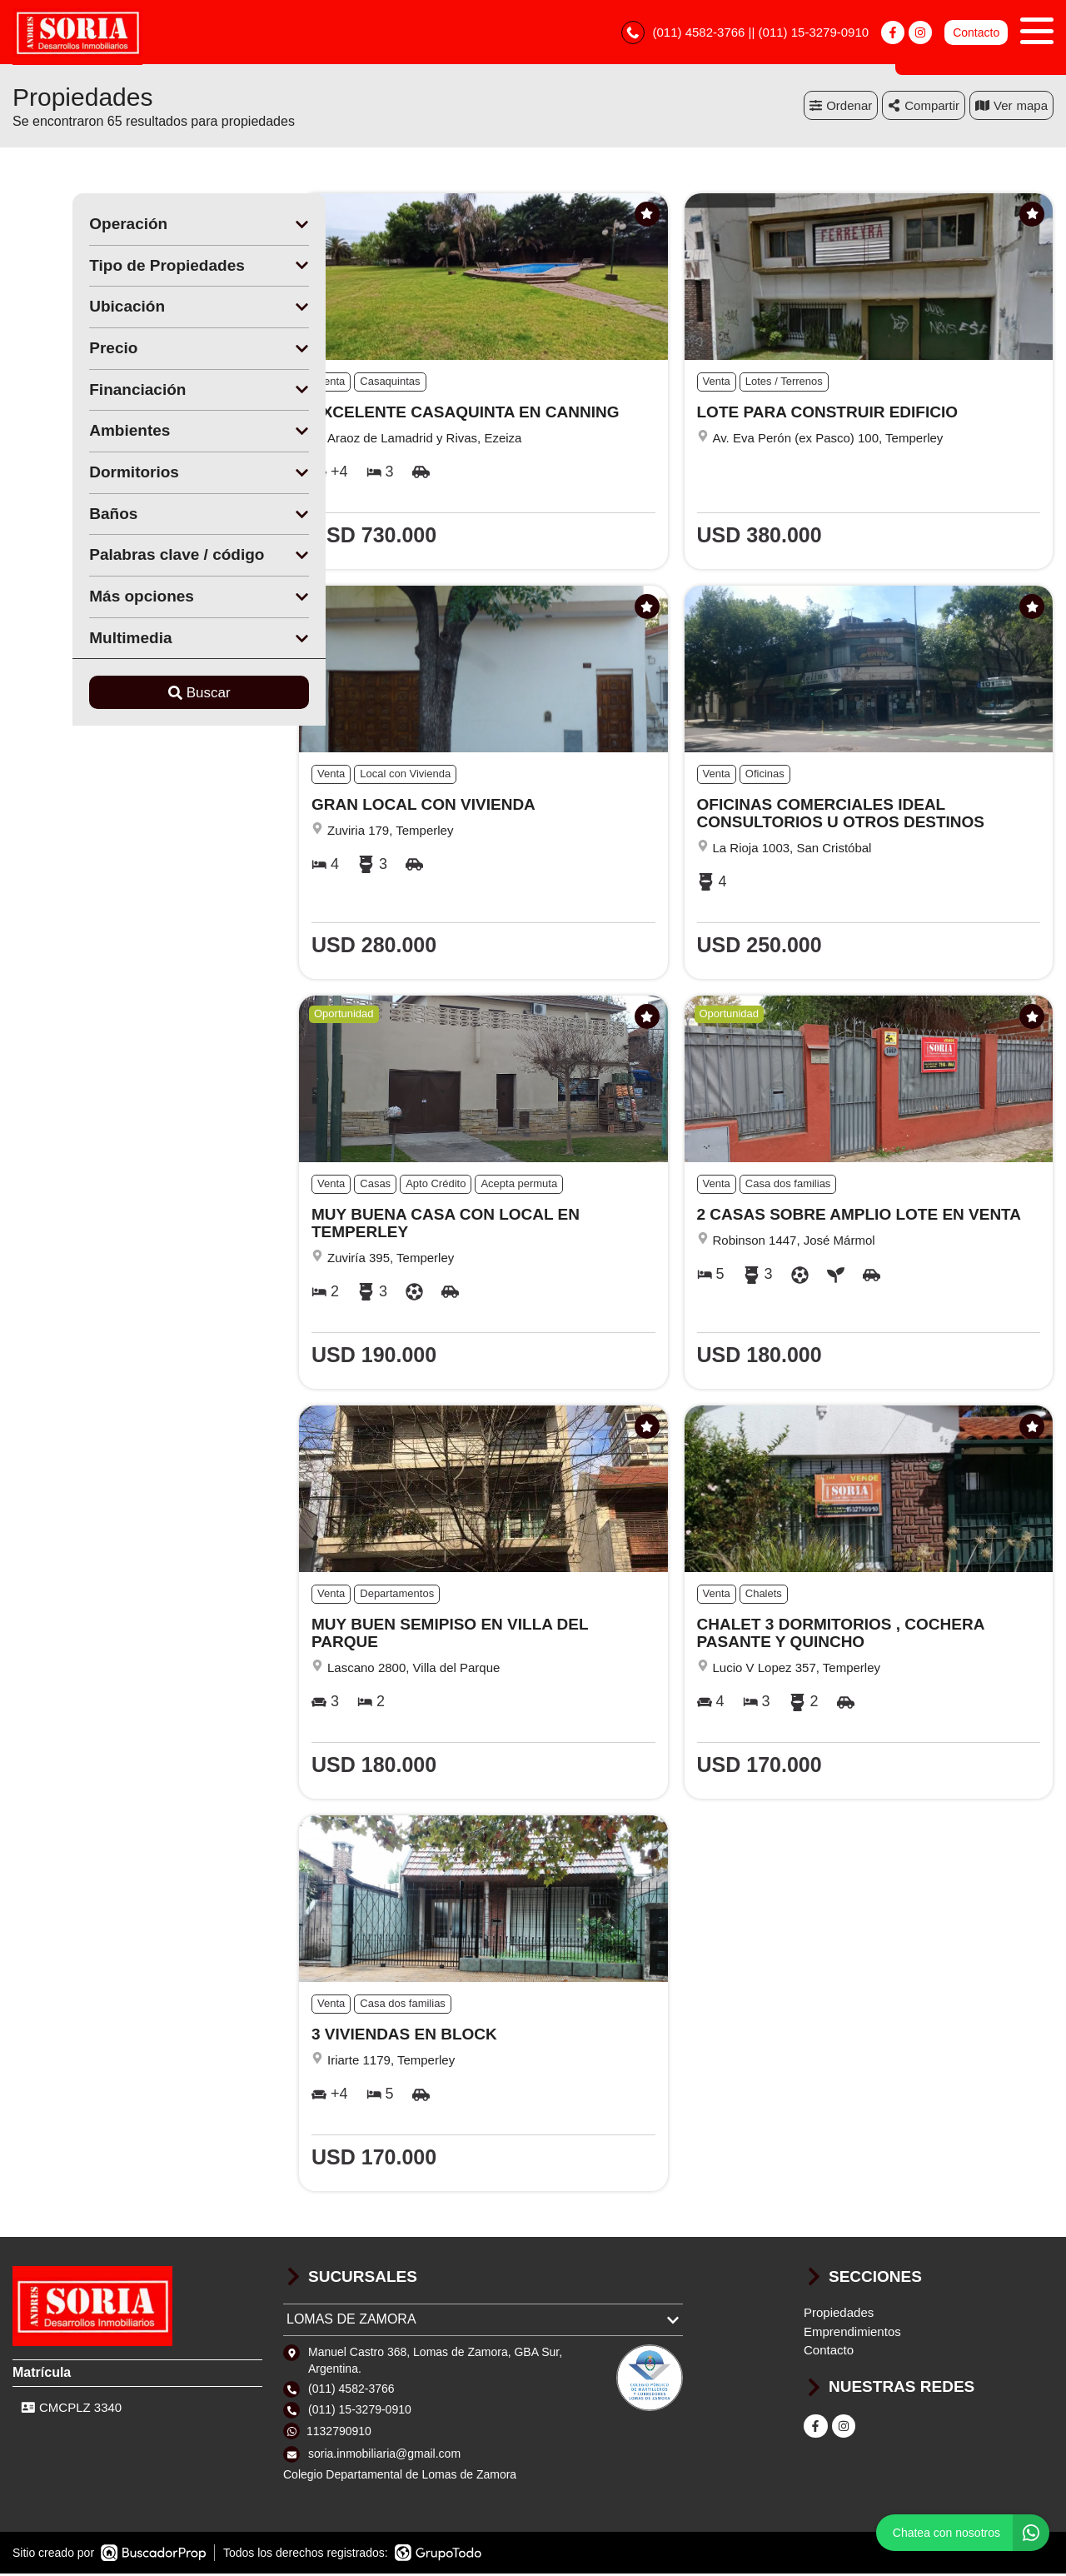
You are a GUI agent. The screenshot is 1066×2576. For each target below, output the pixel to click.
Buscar (139, 695)
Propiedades (839, 2315)
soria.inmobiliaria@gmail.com (384, 2456)
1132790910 (338, 2433)
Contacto (976, 33)
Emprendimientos (852, 2334)
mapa (1011, 108)
